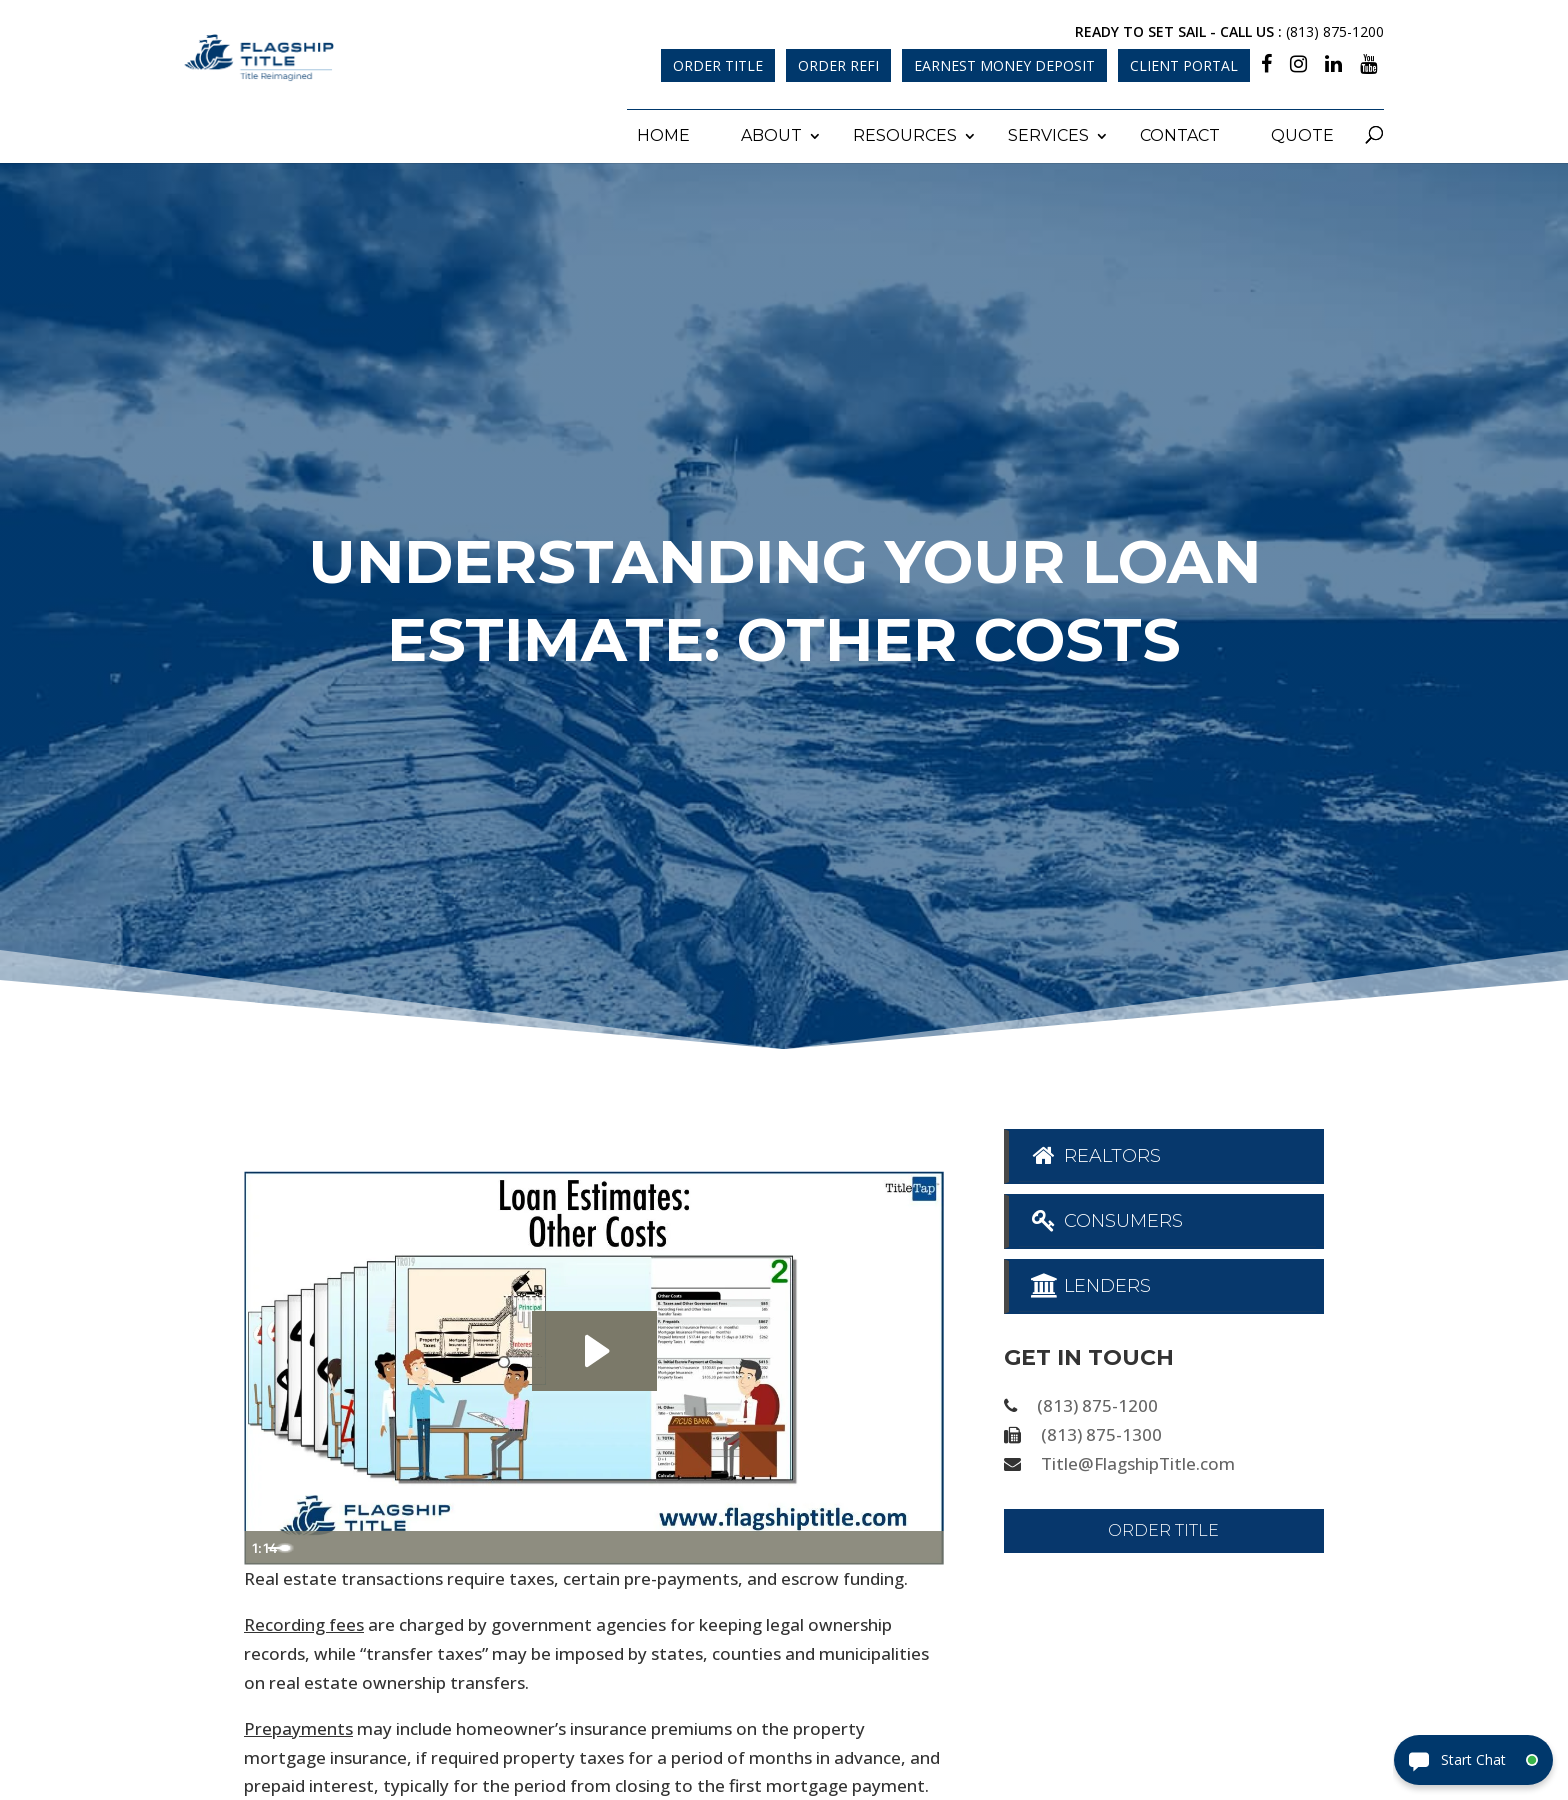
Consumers (1106, 1216)
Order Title (718, 65)
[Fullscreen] (924, 1544)
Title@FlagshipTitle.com (1138, 1459)
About (771, 130)
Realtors (1095, 1151)
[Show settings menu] (884, 1544)
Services (1048, 130)
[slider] (572, 1544)
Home (663, 130)
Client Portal (1184, 65)
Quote (1302, 130)
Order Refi (838, 65)
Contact (1180, 130)
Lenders (1090, 1281)
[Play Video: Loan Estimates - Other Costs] (594, 1347)
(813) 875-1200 (1335, 31)
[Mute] (844, 1544)
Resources (905, 130)
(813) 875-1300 (1101, 1430)
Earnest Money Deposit (1004, 65)
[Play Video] (264, 1544)
